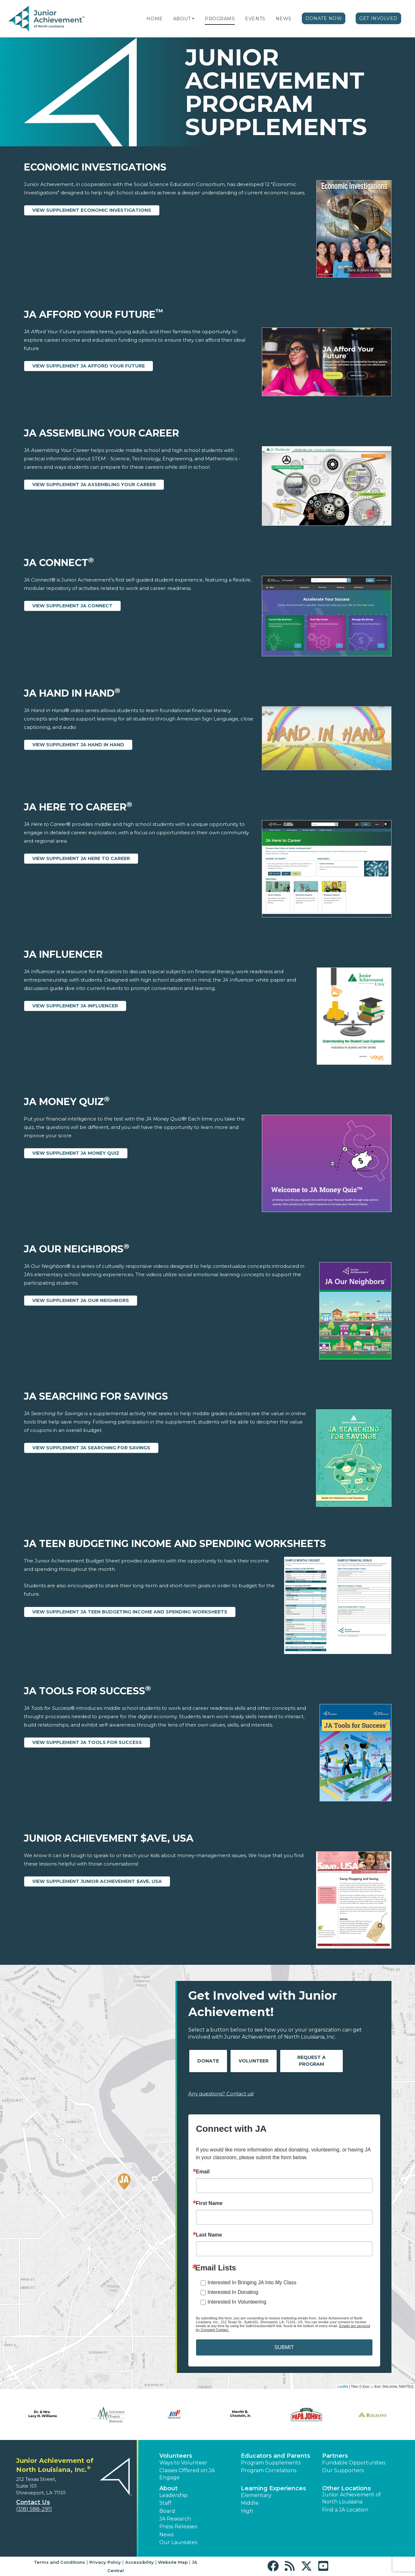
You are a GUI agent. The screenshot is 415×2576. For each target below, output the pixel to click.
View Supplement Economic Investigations (91, 210)
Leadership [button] (173, 2495)
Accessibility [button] (139, 2562)
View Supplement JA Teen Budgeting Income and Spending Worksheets (129, 1612)
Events (255, 19)
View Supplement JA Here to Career (81, 858)
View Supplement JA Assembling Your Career (94, 484)
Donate (208, 2061)
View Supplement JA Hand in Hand (78, 745)
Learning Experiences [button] (273, 2488)
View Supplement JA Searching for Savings (91, 1448)
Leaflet (342, 2386)
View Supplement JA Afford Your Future (88, 366)
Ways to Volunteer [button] (183, 2463)
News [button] (166, 2535)
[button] (193, 19)
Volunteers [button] (175, 2456)
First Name (209, 2203)
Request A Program (311, 2060)
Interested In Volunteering (237, 2302)
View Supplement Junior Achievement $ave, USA (97, 1881)
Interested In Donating (233, 2292)
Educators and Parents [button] (275, 2456)
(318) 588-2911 (34, 2509)
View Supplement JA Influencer (75, 1006)
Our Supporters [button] (343, 2470)
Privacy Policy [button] (105, 2562)
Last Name (209, 2235)
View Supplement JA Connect (72, 606)
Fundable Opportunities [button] (353, 2463)
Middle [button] (250, 2503)
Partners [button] (335, 2456)
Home (154, 19)
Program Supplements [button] (271, 2463)
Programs (220, 19)
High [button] (247, 2511)
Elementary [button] (256, 2495)
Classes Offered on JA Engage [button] (187, 2474)
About (182, 19)
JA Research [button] (175, 2519)
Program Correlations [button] (268, 2470)
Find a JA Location (345, 2510)
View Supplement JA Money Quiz (75, 1153)
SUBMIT (284, 2347)
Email (203, 2171)
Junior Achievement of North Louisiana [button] (351, 2498)
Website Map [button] (173, 2562)
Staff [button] (165, 2503)
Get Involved (378, 18)
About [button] (168, 2488)
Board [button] (167, 2511)
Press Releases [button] (178, 2526)
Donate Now (323, 18)
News (283, 19)
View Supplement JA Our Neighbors (80, 1300)
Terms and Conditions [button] (59, 2562)
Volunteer (254, 2061)
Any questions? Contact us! (221, 2094)
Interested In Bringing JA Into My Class (252, 2282)
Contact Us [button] (33, 2502)
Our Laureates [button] (178, 2542)
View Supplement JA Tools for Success (87, 1742)
